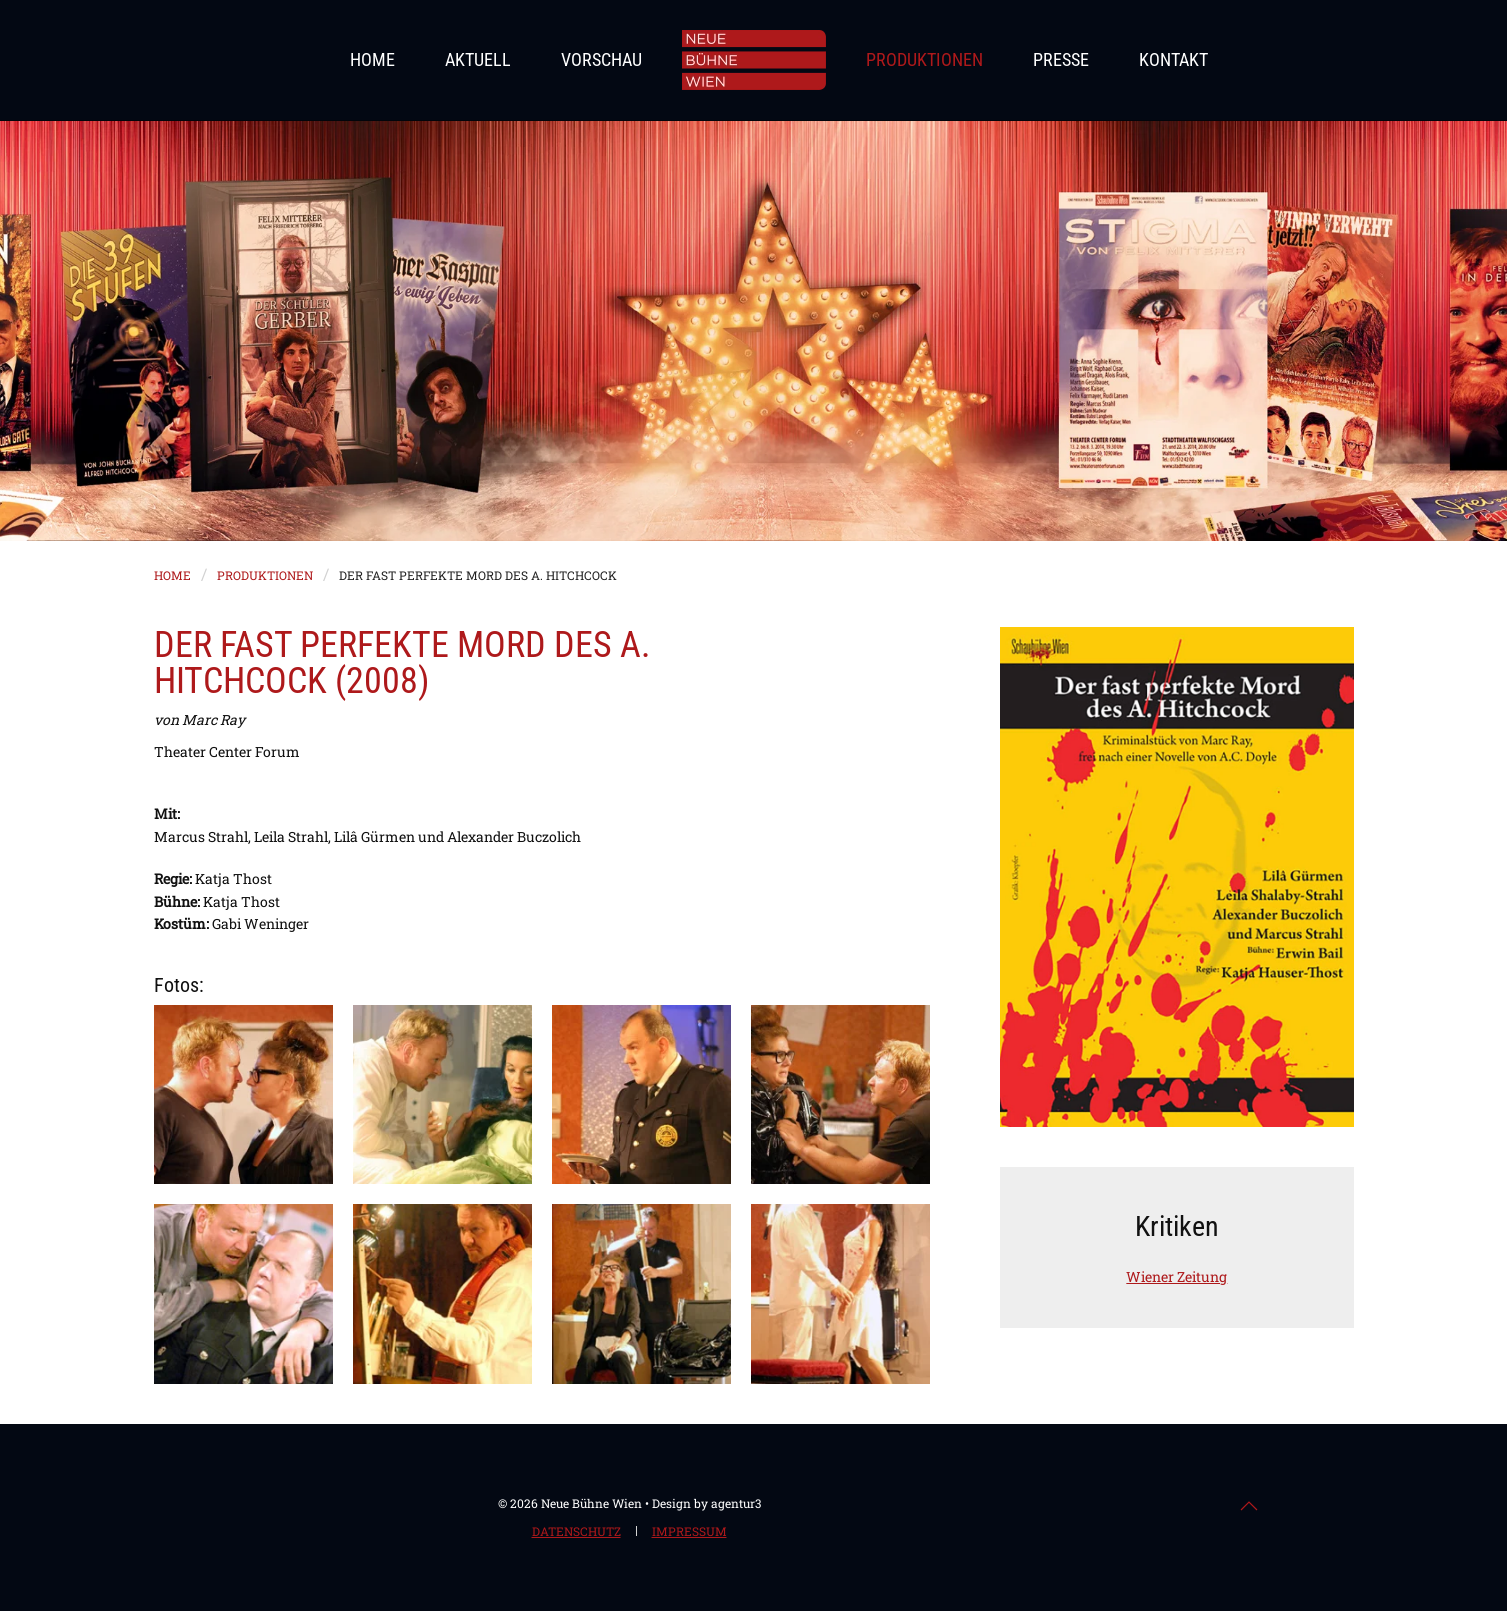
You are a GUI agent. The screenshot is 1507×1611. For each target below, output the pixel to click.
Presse (1061, 59)
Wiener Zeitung (1176, 1276)
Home (372, 59)
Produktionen (924, 59)
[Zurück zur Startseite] (754, 60)
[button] (243, 1094)
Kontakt (1173, 59)
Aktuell (478, 59)
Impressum (689, 1533)
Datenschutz (576, 1533)
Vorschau (601, 59)
